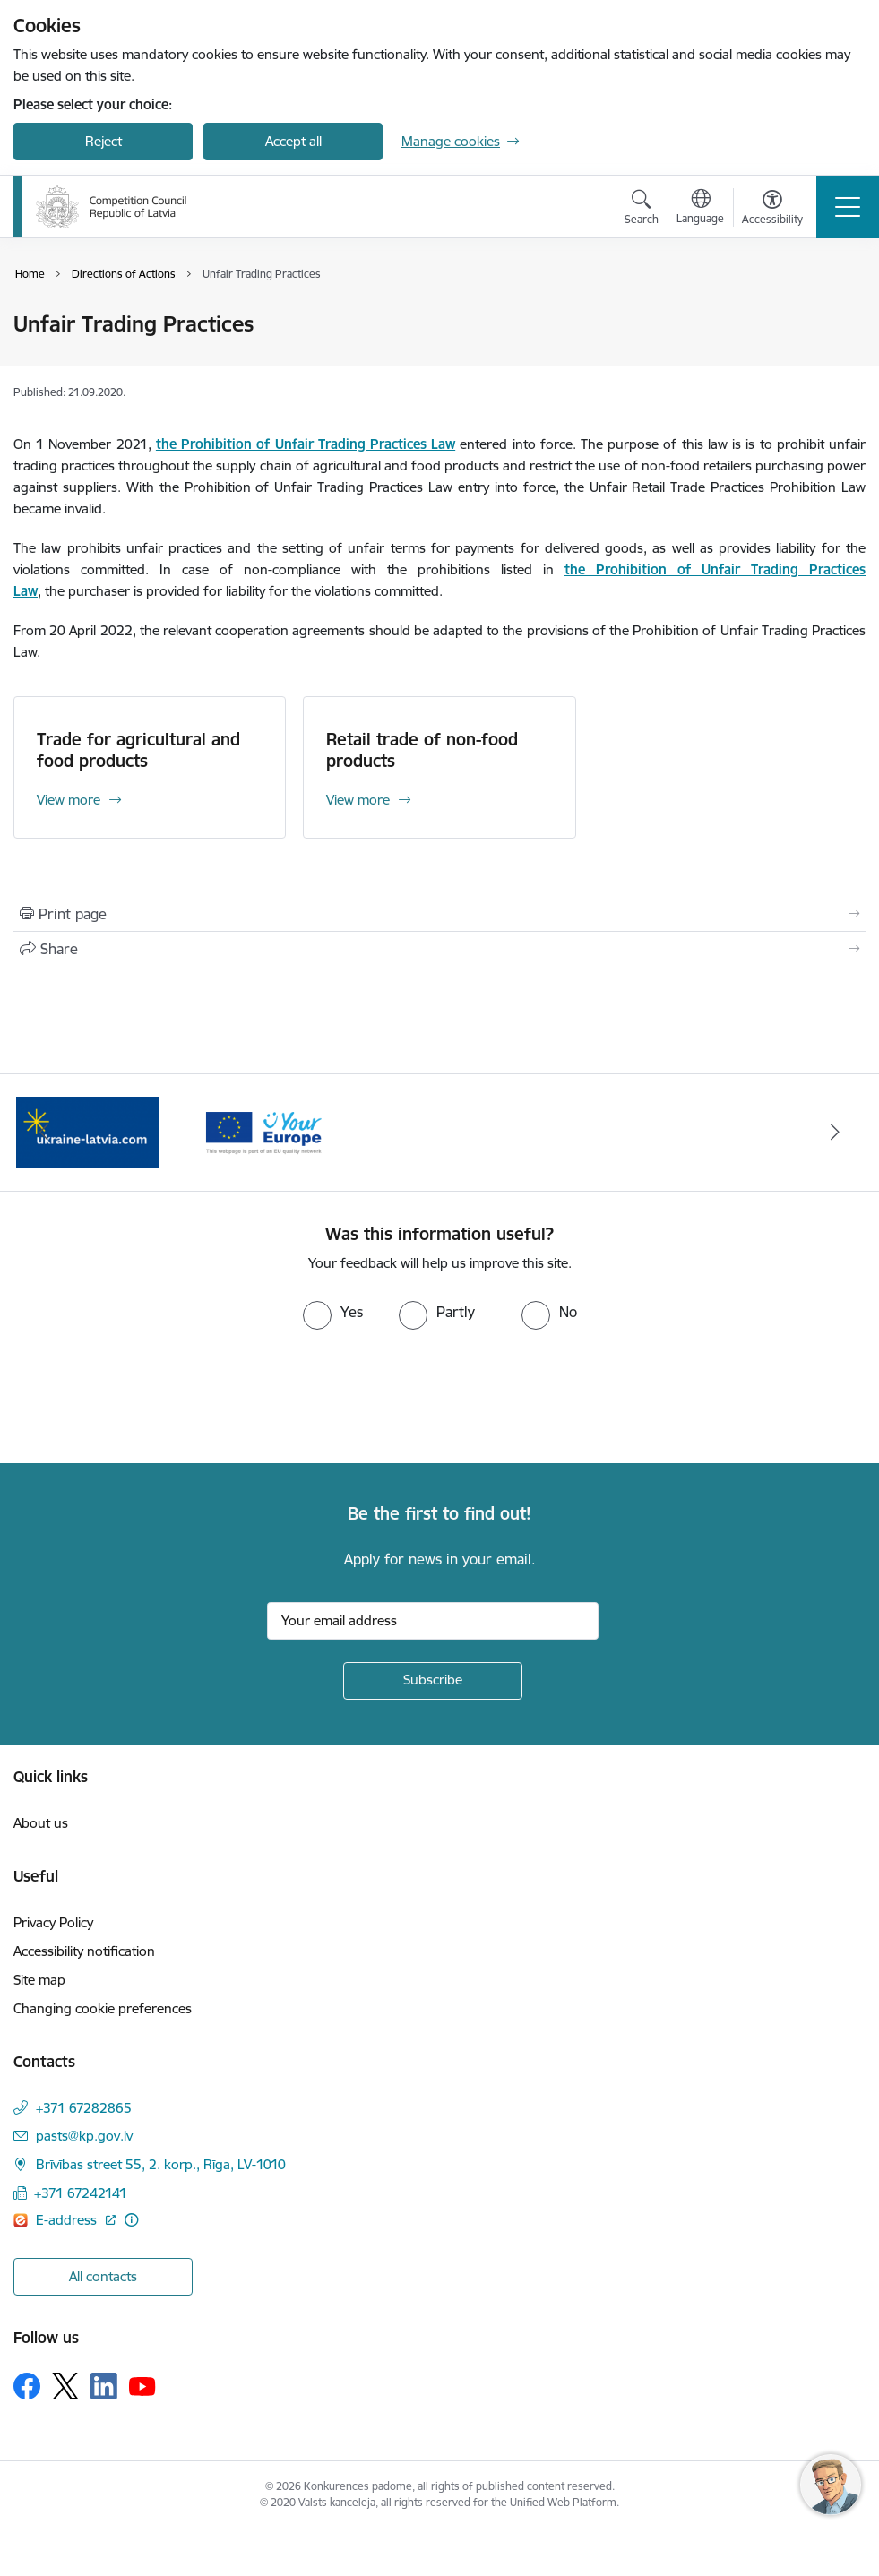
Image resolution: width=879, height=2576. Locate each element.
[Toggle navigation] (847, 207)
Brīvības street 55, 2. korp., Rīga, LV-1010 (161, 2164)
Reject (103, 141)
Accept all (293, 141)
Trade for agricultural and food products (138, 749)
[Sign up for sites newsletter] (432, 1681)
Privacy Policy (53, 1922)
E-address (68, 2219)
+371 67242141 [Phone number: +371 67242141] (80, 2192)
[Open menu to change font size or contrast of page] (772, 209)
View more (68, 799)
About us (40, 1822)
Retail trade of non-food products (422, 749)
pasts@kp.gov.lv (84, 2135)
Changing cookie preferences (102, 2008)
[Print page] (439, 914)
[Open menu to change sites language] (700, 208)
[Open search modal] (642, 209)
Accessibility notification (84, 1951)
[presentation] (149, 1397)
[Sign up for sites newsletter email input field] (433, 1621)
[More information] (131, 2220)
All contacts (103, 2276)
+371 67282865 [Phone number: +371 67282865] (84, 2107)
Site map (39, 1979)
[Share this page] (439, 949)
